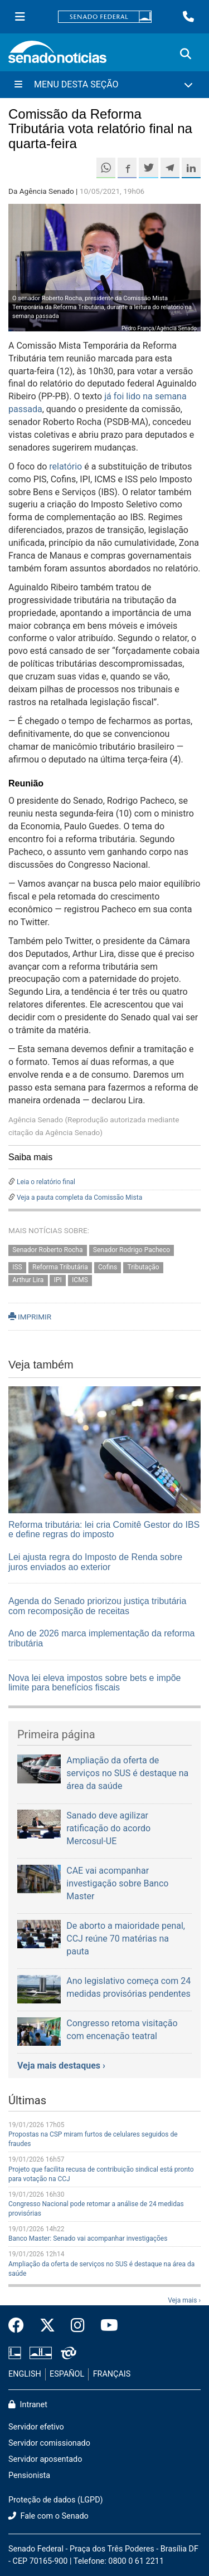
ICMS (80, 1280)
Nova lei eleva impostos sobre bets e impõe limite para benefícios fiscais (94, 1683)
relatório (65, 466)
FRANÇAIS (112, 2374)
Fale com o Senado (48, 2516)
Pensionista (29, 2475)
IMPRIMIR (29, 1316)
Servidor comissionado (49, 2443)
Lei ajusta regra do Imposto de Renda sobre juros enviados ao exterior (95, 1562)
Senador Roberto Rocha (47, 1250)
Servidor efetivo (36, 2427)
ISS (17, 1268)
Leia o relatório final (46, 1182)
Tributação (143, 1268)
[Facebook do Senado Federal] (20, 2326)
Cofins (107, 1268)
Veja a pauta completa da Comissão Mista (79, 1197)
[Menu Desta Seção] (104, 84)
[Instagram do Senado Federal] (78, 2326)
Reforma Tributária (60, 1268)
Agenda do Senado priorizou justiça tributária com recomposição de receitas (97, 1606)
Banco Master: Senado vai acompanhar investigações (87, 2238)
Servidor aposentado (45, 2459)
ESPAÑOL (67, 2374)
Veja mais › (184, 2300)
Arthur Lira (27, 1280)
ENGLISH (24, 2374)
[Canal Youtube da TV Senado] (105, 2326)
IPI (58, 1280)
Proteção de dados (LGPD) (55, 2500)
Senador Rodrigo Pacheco (131, 1250)
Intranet (27, 2404)
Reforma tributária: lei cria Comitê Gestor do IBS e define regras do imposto (104, 1529)
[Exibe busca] (186, 54)
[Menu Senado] (20, 16)
